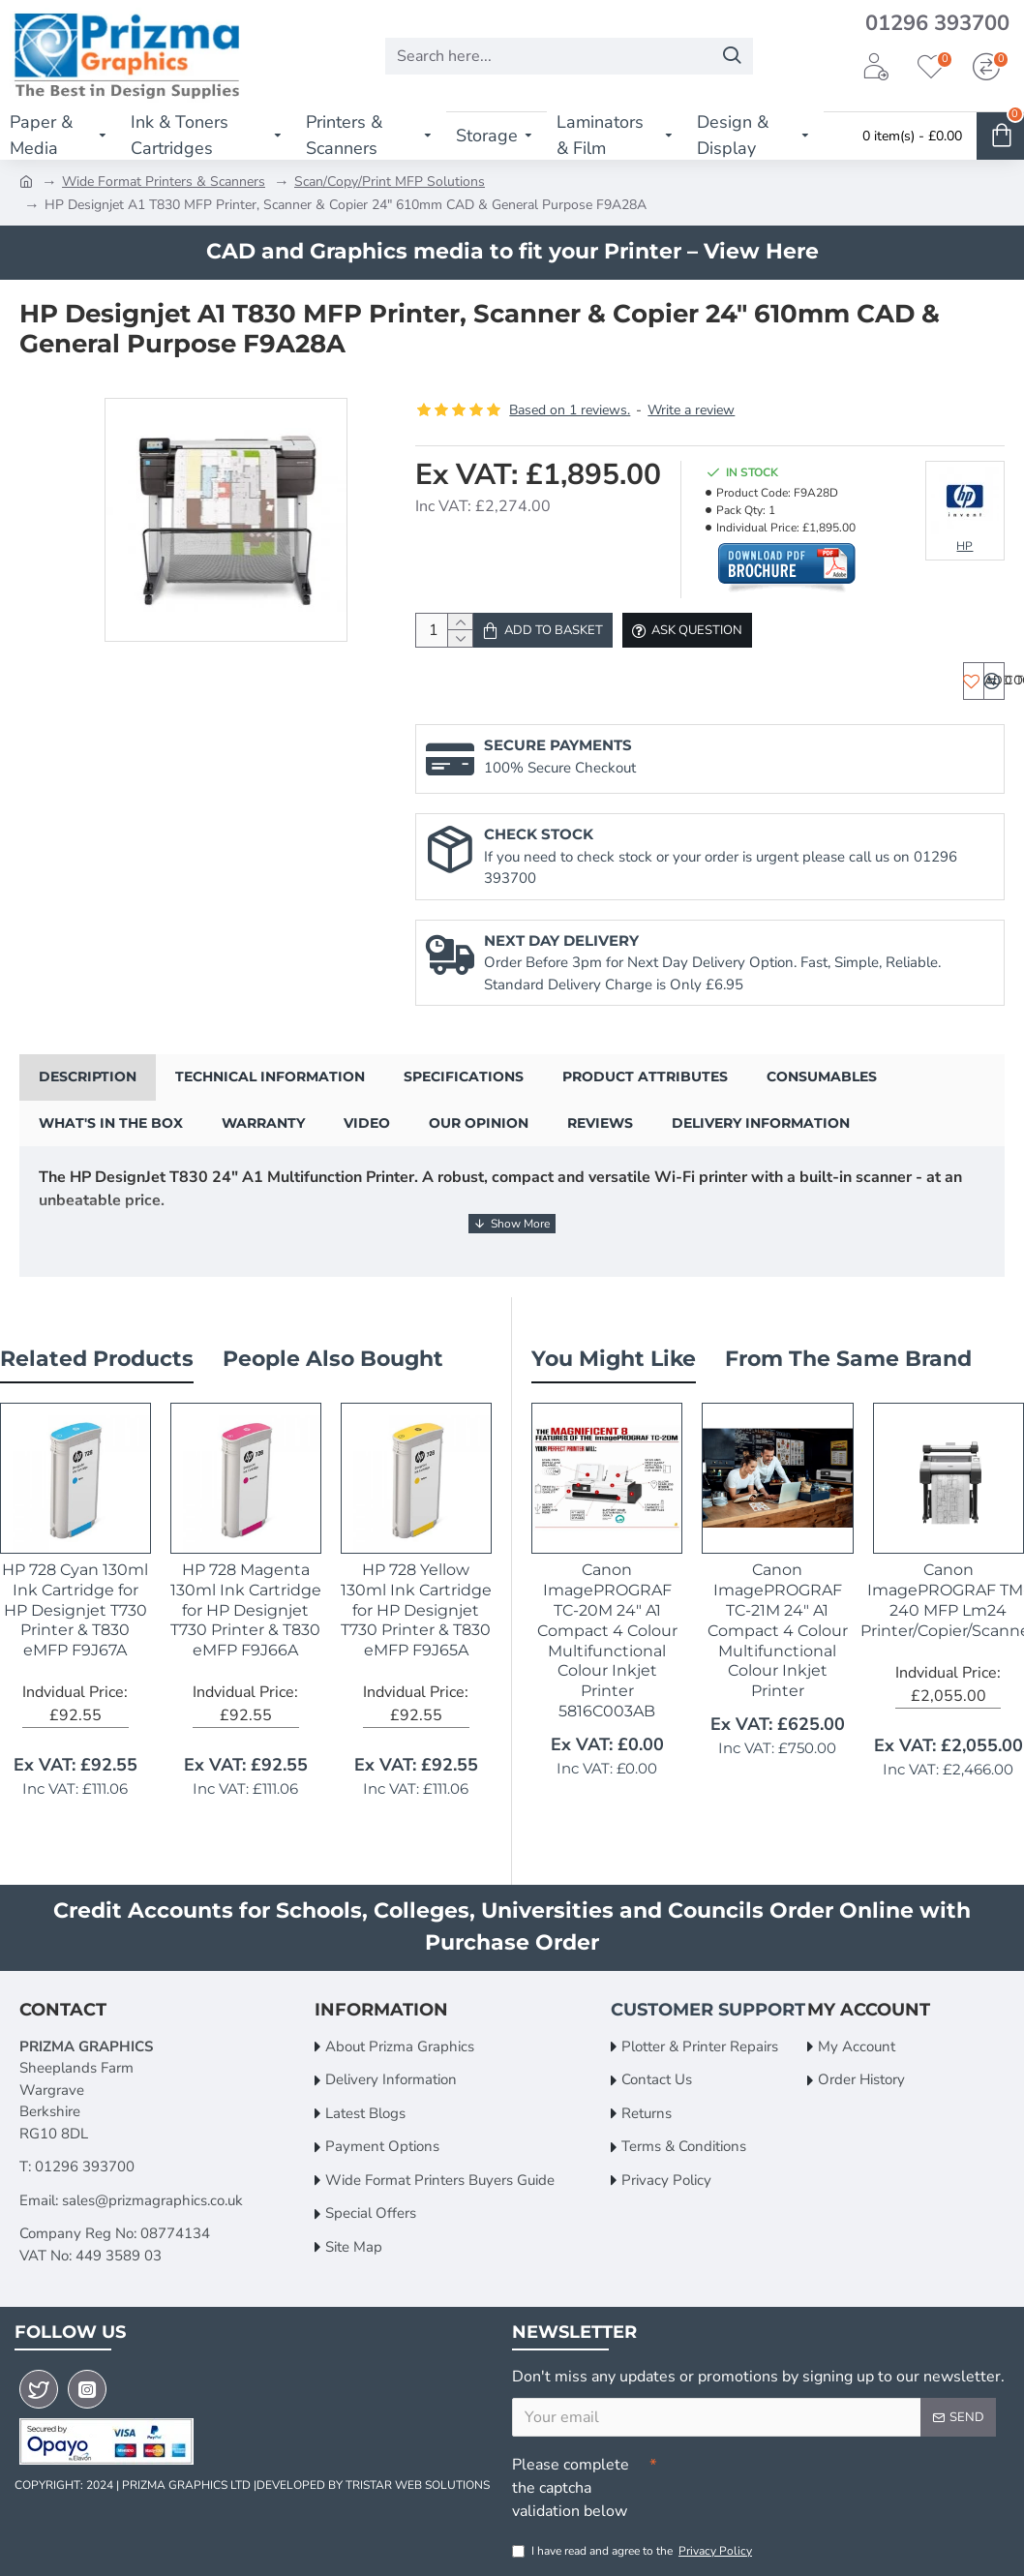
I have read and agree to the (633, 2551)
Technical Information (270, 1096)
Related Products (97, 1354)
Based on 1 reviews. (569, 410)
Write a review (691, 410)
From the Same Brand (848, 1354)
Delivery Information (761, 1142)
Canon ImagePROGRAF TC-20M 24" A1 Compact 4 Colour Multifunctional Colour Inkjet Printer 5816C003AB (607, 1635)
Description (87, 1096)
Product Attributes (645, 1096)
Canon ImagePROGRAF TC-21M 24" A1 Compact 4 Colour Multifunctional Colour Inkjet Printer (778, 1625)
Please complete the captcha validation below (570, 2483)
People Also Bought (333, 1354)
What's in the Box (111, 1142)
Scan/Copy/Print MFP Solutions (389, 181)
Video (367, 1142)
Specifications (464, 1096)
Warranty (263, 1142)
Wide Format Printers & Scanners (163, 181)
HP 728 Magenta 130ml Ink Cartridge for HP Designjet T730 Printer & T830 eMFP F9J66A (245, 1605)
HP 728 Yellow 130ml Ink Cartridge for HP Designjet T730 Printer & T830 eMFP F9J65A (416, 1605)
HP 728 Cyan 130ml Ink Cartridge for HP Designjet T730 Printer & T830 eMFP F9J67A (75, 1605)
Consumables (822, 1096)
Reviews (600, 1142)
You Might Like (613, 1354)
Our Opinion (478, 1142)
